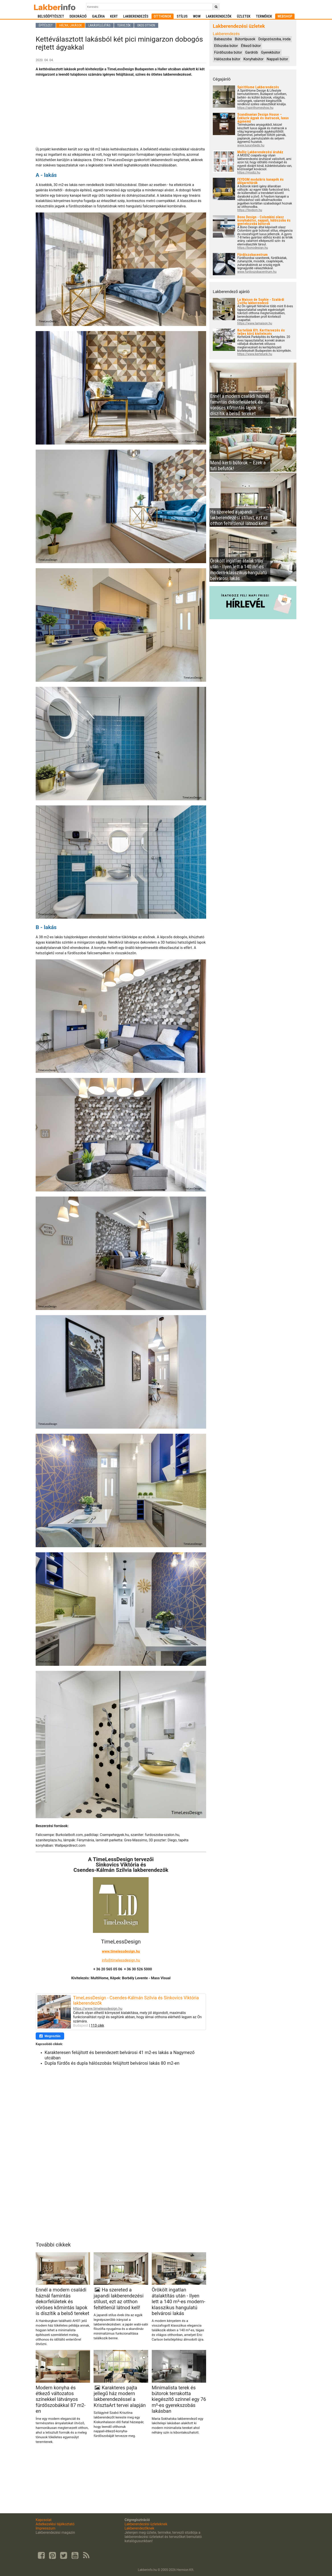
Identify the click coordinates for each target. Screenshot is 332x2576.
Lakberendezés (135, 16)
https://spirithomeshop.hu (255, 107)
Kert (114, 16)
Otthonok (162, 16)
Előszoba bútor (226, 46)
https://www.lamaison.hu (254, 323)
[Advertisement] (121, 112)
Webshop (284, 16)
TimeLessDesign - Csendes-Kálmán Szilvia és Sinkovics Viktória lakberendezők (136, 2000)
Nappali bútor (277, 59)
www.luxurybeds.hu (250, 145)
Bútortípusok (245, 39)
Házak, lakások (70, 25)
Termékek (264, 16)
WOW (197, 16)
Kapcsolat (43, 2520)
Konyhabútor (253, 59)
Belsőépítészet (51, 16)
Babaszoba (223, 39)
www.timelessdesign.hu (121, 1951)
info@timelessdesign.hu (121, 1960)
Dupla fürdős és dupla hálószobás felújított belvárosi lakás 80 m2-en (112, 2063)
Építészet (46, 25)
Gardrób (251, 52)
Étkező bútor (251, 46)
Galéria (98, 16)
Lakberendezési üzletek (239, 26)
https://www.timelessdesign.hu (97, 2008)
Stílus (182, 16)
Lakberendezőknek (139, 2528)
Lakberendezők (219, 16)
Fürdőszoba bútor (228, 52)
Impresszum (45, 2528)
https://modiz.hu (248, 172)
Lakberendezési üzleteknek (146, 2524)
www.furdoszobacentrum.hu (257, 271)
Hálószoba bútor (227, 59)
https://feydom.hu (249, 210)
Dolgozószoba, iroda (274, 39)
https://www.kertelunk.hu (254, 354)
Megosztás (50, 2036)
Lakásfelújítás (99, 25)
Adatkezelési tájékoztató (55, 2524)
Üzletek (243, 16)
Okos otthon (146, 25)
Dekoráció (78, 16)
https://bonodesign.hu (252, 247)
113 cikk (97, 2025)
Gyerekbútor (270, 52)
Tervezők (124, 25)
